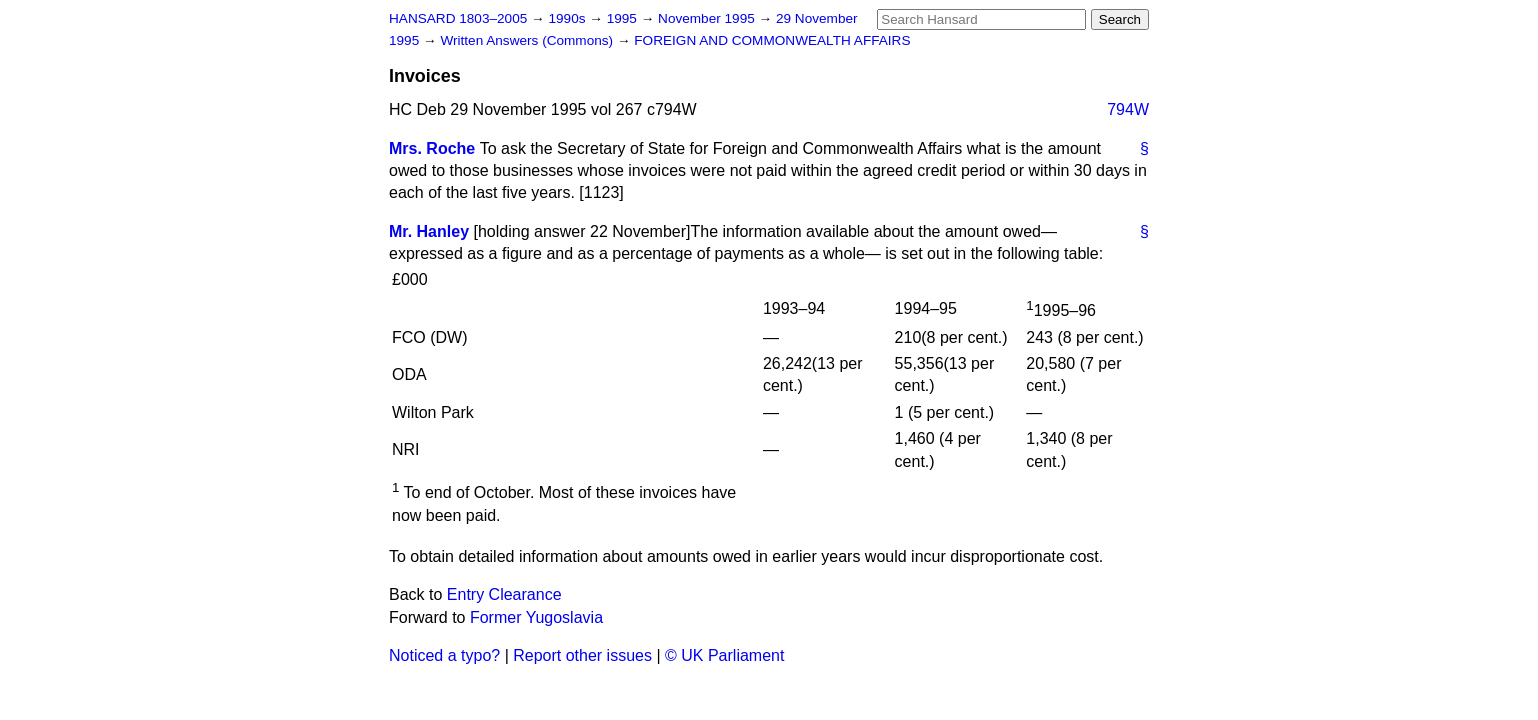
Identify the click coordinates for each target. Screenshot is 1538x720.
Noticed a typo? (444, 655)
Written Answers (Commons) (528, 40)
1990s (568, 18)
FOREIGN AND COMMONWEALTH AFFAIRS (772, 40)
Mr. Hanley (429, 231)
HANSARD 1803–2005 (458, 18)
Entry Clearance (504, 594)
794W (1128, 109)
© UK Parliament (724, 655)
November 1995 (708, 18)
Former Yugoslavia (536, 617)
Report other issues (582, 655)
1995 (624, 18)
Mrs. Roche (432, 148)
